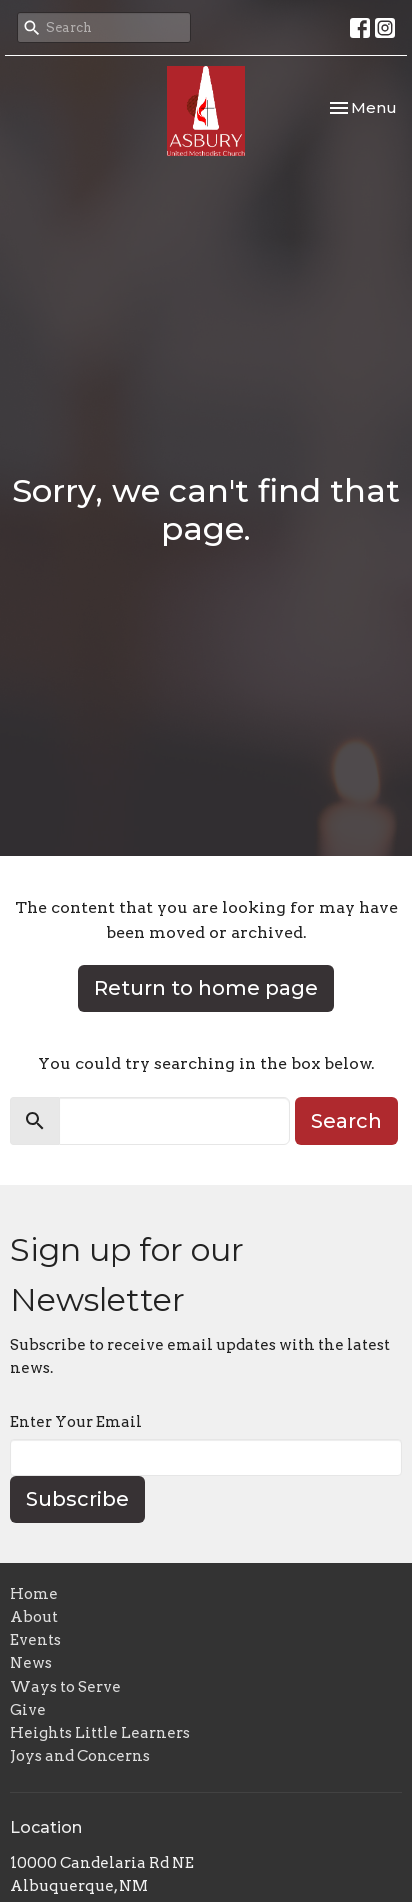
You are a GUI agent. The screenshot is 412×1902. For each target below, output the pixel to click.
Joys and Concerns (80, 1756)
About (34, 1617)
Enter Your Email (76, 1422)
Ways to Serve (65, 1687)
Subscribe (77, 1499)
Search (346, 1121)
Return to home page (206, 988)
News (31, 1663)
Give (28, 1710)
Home (34, 1594)
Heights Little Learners (100, 1733)
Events (35, 1640)
